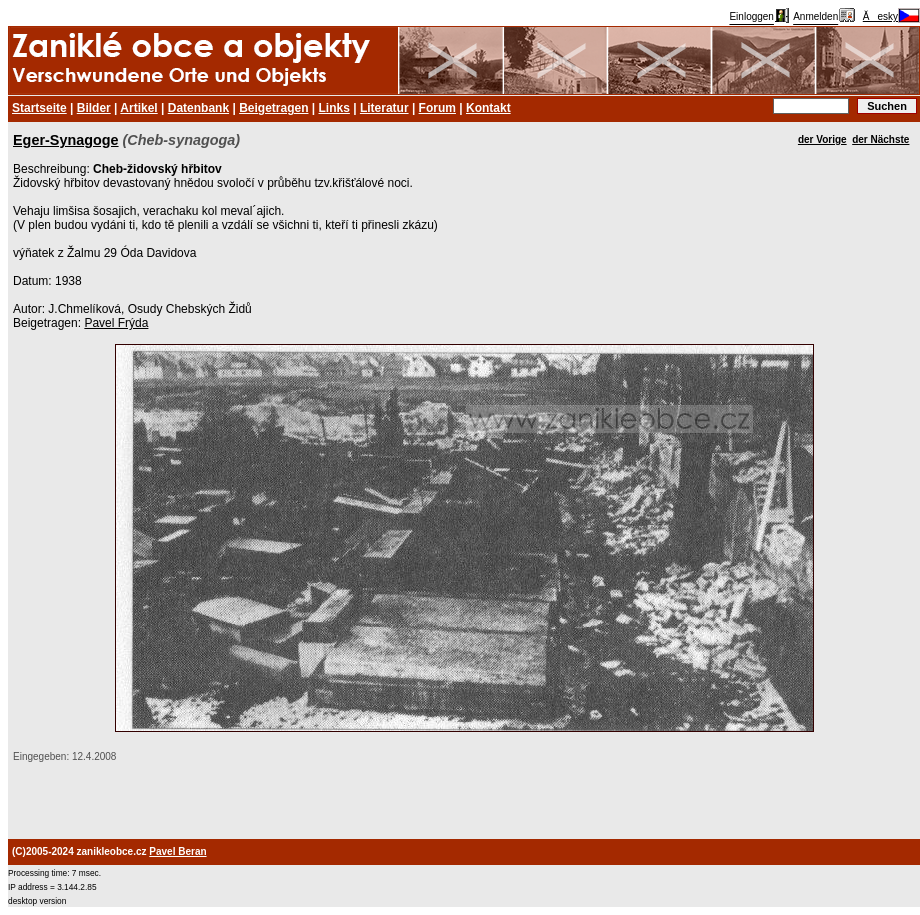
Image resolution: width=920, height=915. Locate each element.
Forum (437, 108)
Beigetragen (273, 108)
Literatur (384, 108)
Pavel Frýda (116, 323)
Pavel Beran (177, 851)
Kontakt (488, 108)
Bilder (94, 108)
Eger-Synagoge (66, 140)
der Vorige (822, 139)
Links (334, 108)
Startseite (39, 108)
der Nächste (880, 139)
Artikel (138, 108)
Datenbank (198, 108)
